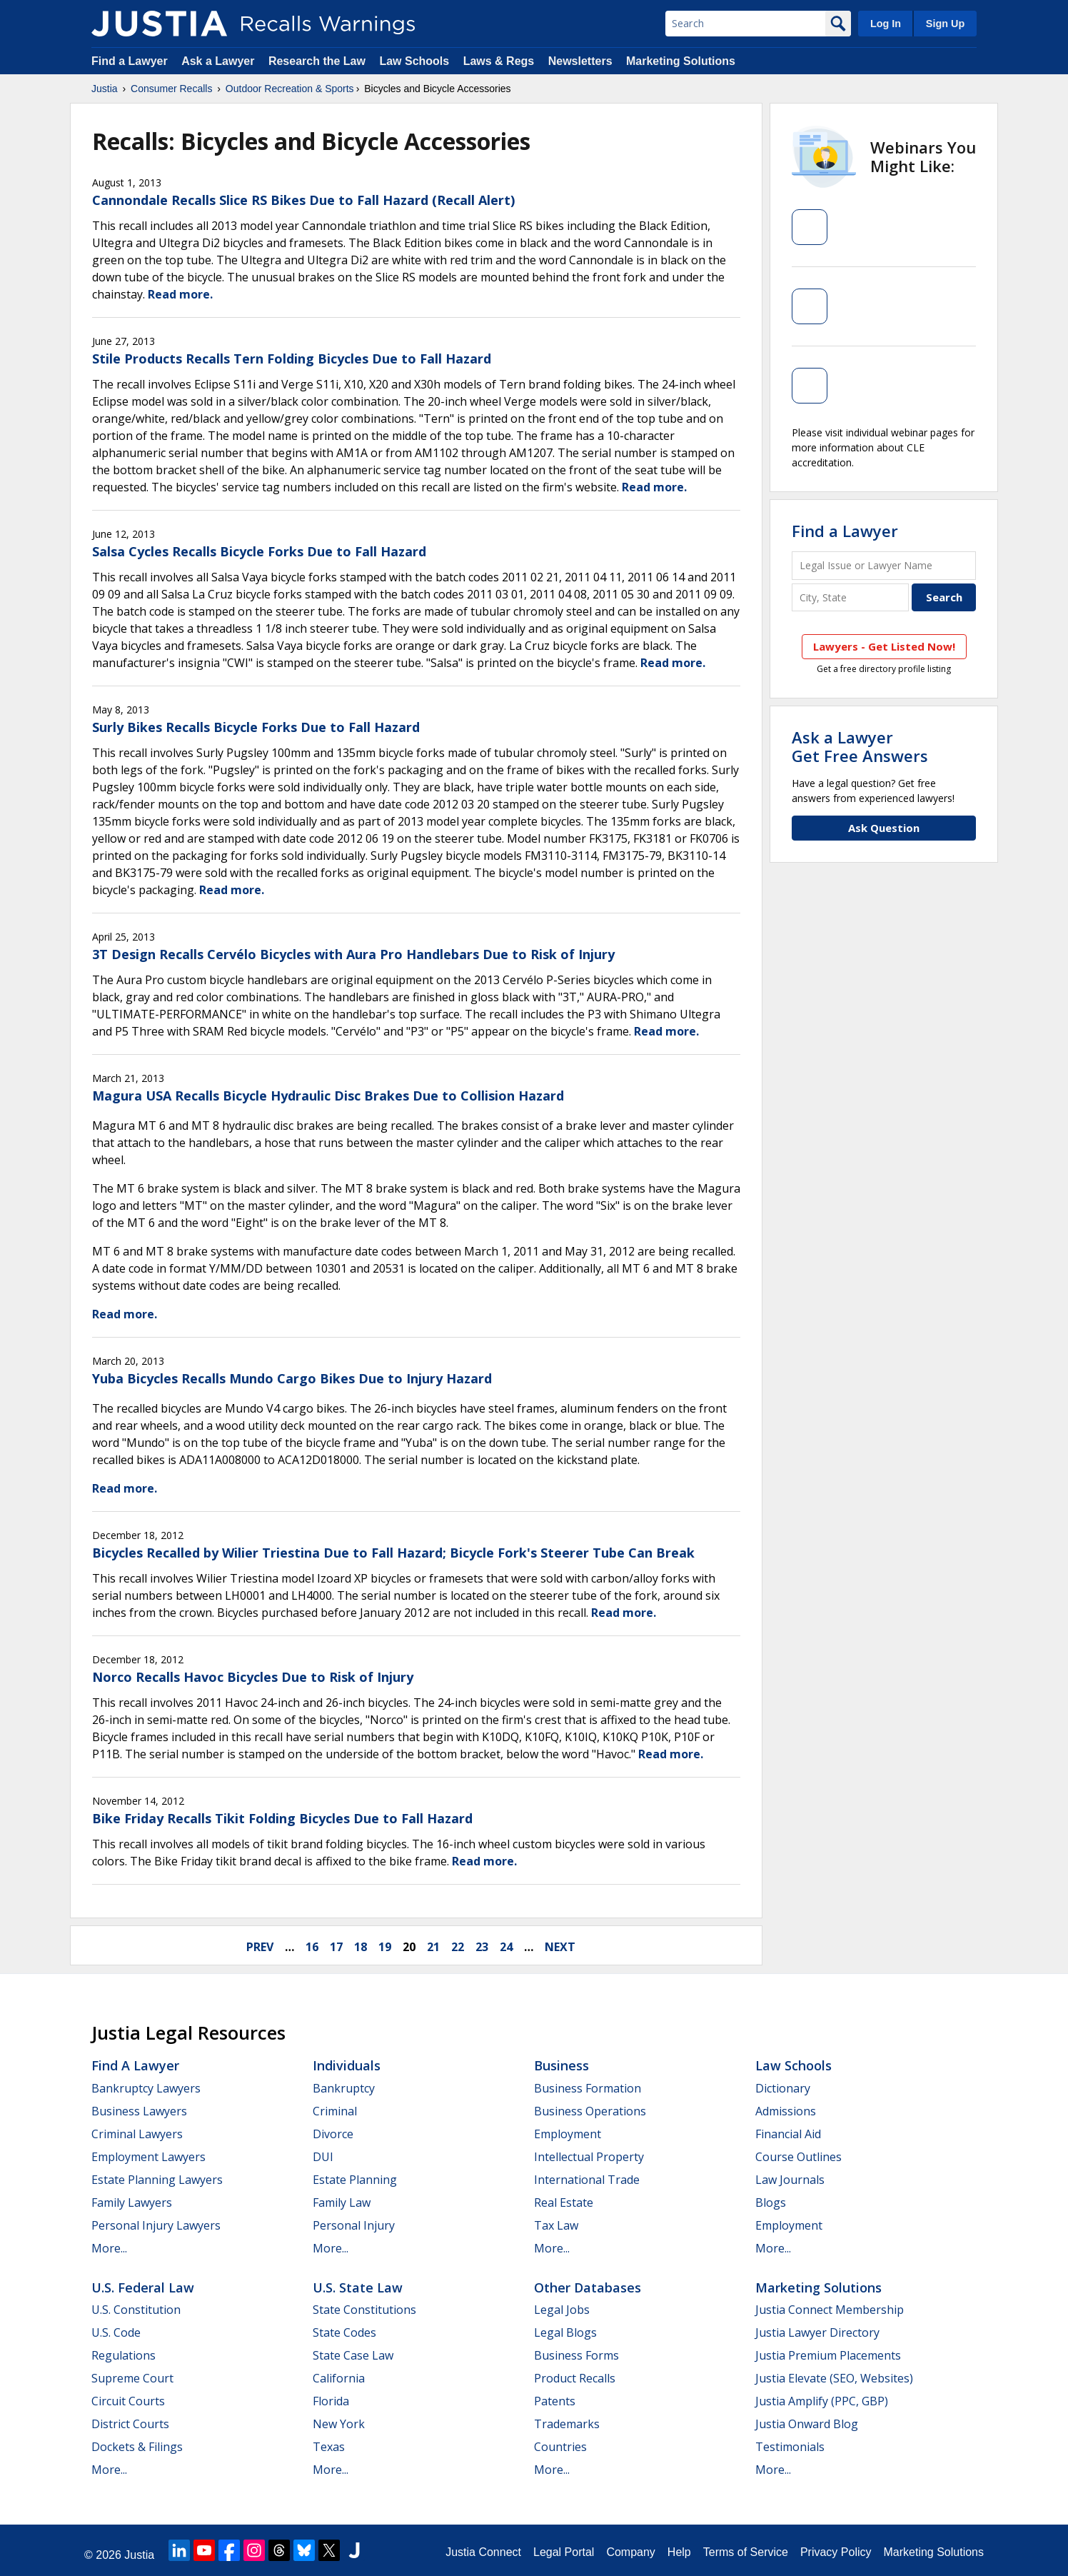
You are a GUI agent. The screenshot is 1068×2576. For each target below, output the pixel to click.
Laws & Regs (499, 61)
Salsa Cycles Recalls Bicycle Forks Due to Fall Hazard (259, 551)
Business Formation (587, 2088)
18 (360, 1947)
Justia (104, 88)
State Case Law (353, 2355)
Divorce (333, 2134)
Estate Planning (355, 2179)
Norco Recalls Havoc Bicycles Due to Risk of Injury (252, 1676)
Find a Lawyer (129, 61)
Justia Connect (483, 2552)
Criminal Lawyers (137, 2134)
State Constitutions (364, 2309)
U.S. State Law (358, 2287)
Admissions (785, 2111)
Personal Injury (354, 2225)
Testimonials (790, 2447)
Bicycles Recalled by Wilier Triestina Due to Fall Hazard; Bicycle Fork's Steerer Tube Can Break (393, 1552)
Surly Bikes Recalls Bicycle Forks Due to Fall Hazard (256, 727)
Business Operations (590, 2111)
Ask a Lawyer (219, 61)
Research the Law (317, 61)
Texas (329, 2447)
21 (433, 1947)
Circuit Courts (128, 2401)
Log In (885, 23)
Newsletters (580, 61)
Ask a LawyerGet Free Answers (860, 746)
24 (506, 1947)
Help (679, 2552)
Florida (331, 2401)
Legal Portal (563, 2552)
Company (630, 2552)
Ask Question (884, 828)
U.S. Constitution (136, 2309)
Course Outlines (798, 2157)
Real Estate (563, 2202)
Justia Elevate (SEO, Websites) (834, 2378)
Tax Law (556, 2225)
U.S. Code (116, 2332)
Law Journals (790, 2179)
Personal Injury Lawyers (156, 2225)
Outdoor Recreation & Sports (290, 88)
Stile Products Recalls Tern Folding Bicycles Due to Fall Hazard (291, 358)
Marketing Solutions (680, 61)
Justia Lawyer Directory (817, 2332)
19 (384, 1947)
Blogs (770, 2202)
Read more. (180, 294)
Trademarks (567, 2424)
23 (481, 1947)
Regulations (123, 2355)
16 (312, 1947)
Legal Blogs (565, 2332)
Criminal (335, 2111)
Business (561, 2065)
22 (457, 1947)
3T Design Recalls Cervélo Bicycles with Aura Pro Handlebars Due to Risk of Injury (353, 954)
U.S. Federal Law (142, 2287)
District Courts (130, 2424)
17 (336, 1947)
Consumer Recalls (171, 88)
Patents (554, 2401)
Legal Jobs (562, 2309)
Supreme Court (132, 2378)
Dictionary (782, 2088)
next (560, 1947)
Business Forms (576, 2355)
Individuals (347, 2065)
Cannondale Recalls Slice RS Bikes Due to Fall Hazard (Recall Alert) (303, 200)
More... (109, 2248)
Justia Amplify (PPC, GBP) (821, 2401)
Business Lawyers (139, 2111)
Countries (560, 2447)
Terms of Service (745, 2552)
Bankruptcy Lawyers (146, 2088)
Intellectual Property (589, 2157)
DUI (323, 2157)
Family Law (342, 2202)
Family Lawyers (131, 2202)
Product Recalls (574, 2378)
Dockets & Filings (137, 2447)
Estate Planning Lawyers (157, 2179)
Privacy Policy (836, 2552)
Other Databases (587, 2287)
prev (259, 1947)
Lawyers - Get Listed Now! (884, 646)
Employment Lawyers (148, 2157)
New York (339, 2424)
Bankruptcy (344, 2088)
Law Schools (414, 61)
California (339, 2378)
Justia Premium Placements (828, 2355)
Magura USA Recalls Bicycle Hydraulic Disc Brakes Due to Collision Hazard (328, 1095)
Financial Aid (788, 2134)
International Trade (587, 2179)
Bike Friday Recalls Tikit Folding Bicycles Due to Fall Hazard (282, 1818)
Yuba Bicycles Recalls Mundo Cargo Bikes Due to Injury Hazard (292, 1378)
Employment (567, 2134)
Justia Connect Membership (829, 2309)
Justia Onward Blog (806, 2424)
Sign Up (945, 23)
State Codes (344, 2332)
